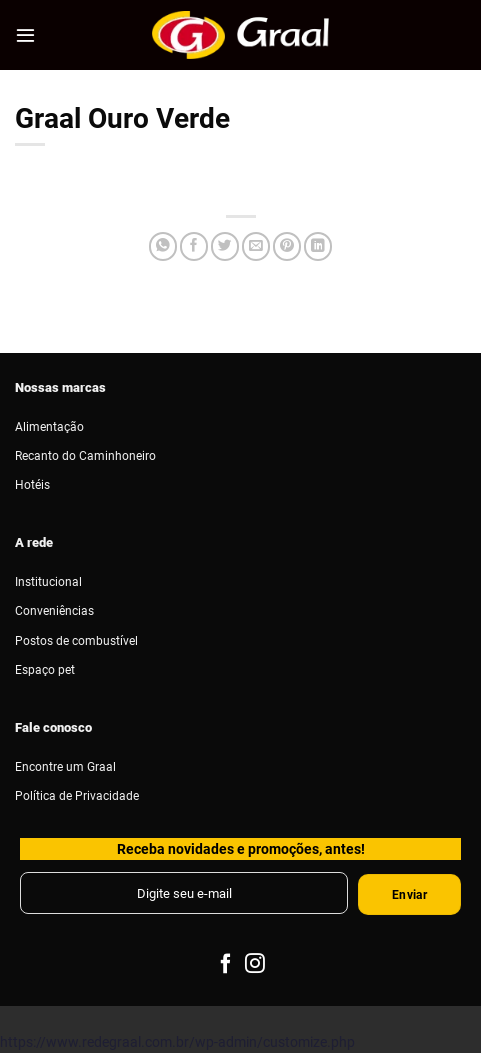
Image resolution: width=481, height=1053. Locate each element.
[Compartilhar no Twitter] (225, 246)
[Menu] (25, 34)
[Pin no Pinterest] (287, 246)
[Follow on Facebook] (226, 965)
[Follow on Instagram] (255, 965)
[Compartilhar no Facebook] (194, 246)
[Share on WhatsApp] (163, 246)
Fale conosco (53, 727)
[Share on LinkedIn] (318, 246)
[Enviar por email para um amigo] (256, 246)
